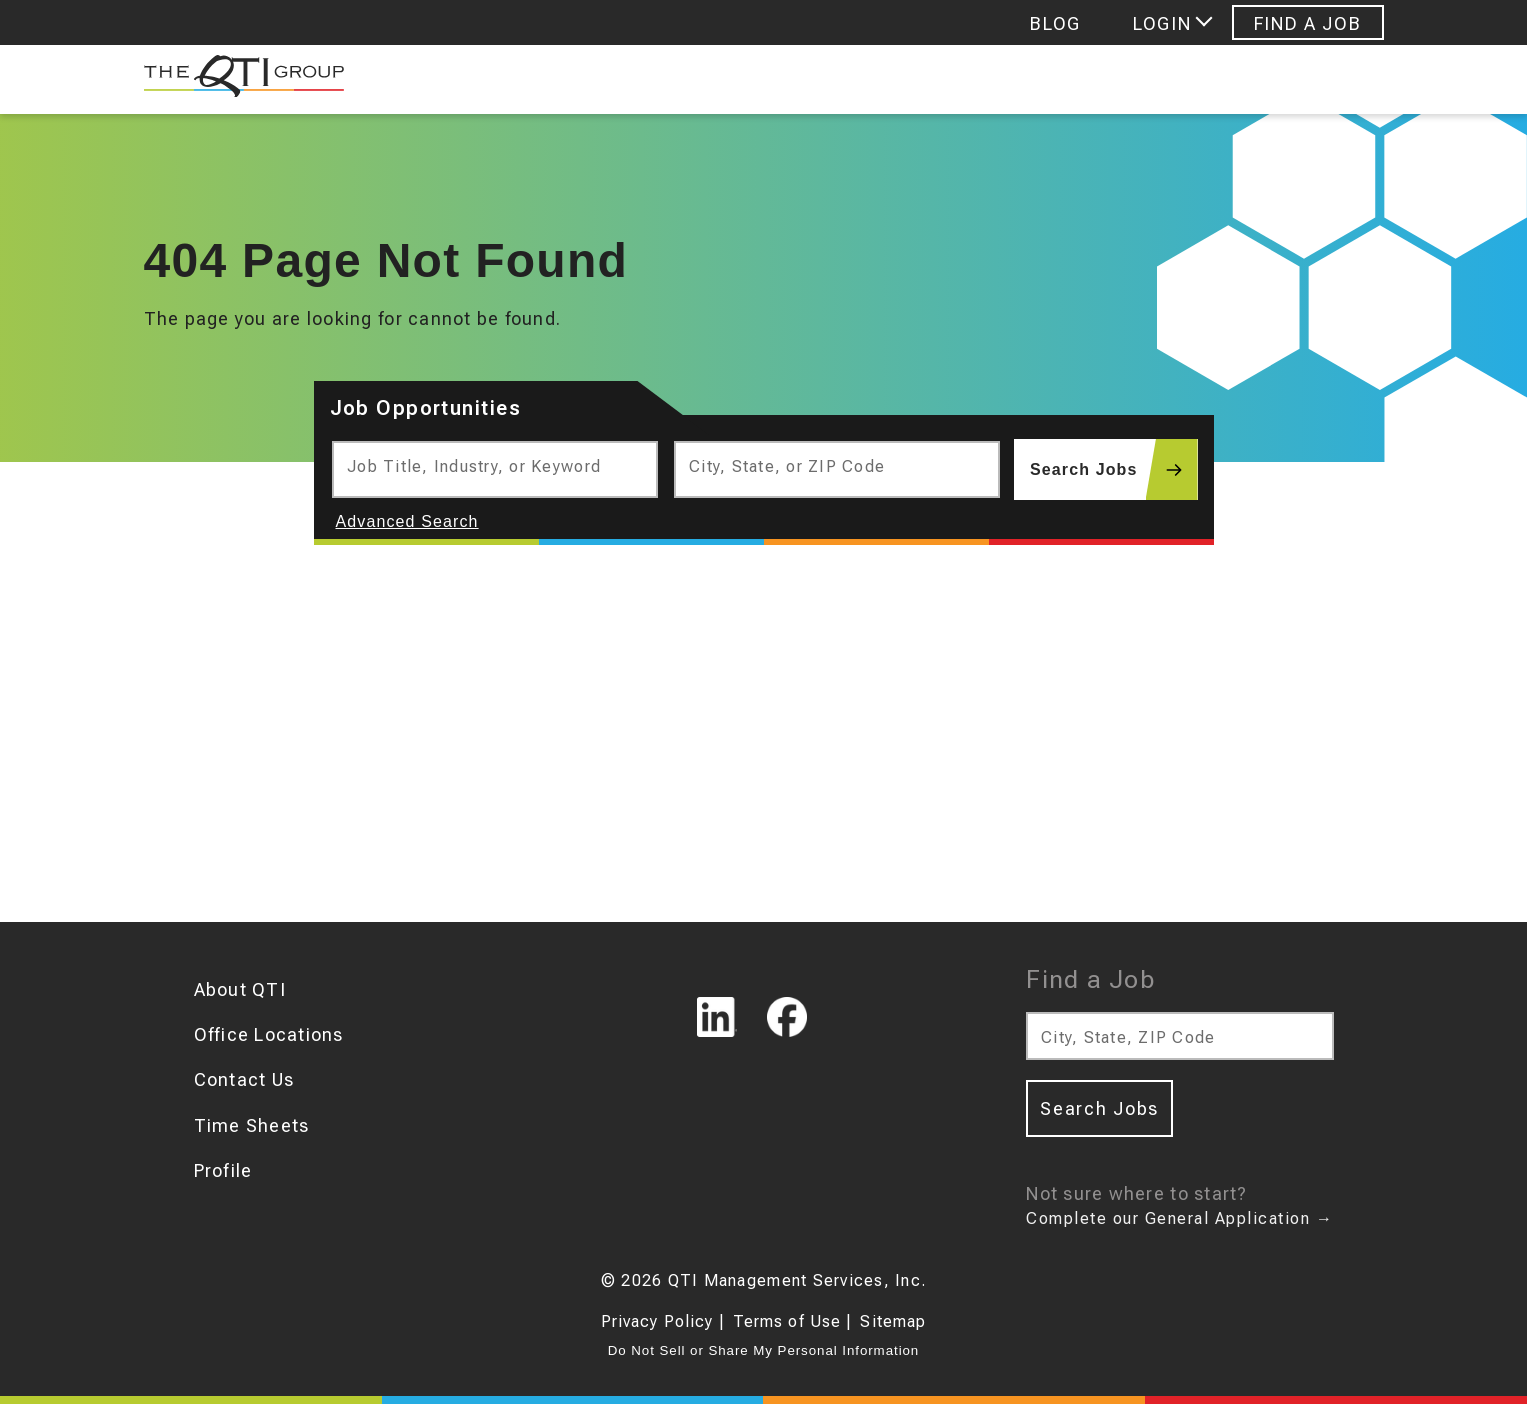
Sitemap (893, 1321)
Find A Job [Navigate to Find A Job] (1308, 23)
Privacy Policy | (663, 1321)
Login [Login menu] (1162, 23)
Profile (223, 1170)
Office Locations (269, 1034)
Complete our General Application (1179, 1218)
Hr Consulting (931, 79)
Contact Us (244, 1079)
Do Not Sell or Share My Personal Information (763, 1350)
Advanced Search (407, 521)
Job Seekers (479, 79)
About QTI (240, 989)
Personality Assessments (1235, 79)
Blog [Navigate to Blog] (1055, 23)
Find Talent (698, 79)
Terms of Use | (793, 1321)
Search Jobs (1113, 469)
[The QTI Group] (234, 80)
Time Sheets (252, 1125)
